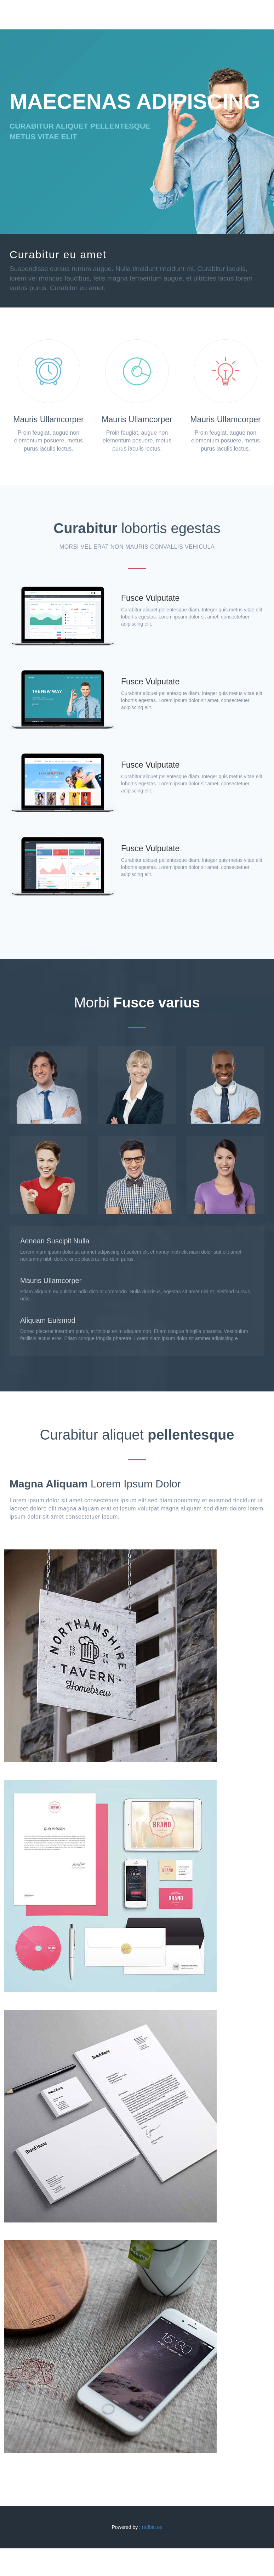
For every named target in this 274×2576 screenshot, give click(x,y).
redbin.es (152, 2527)
